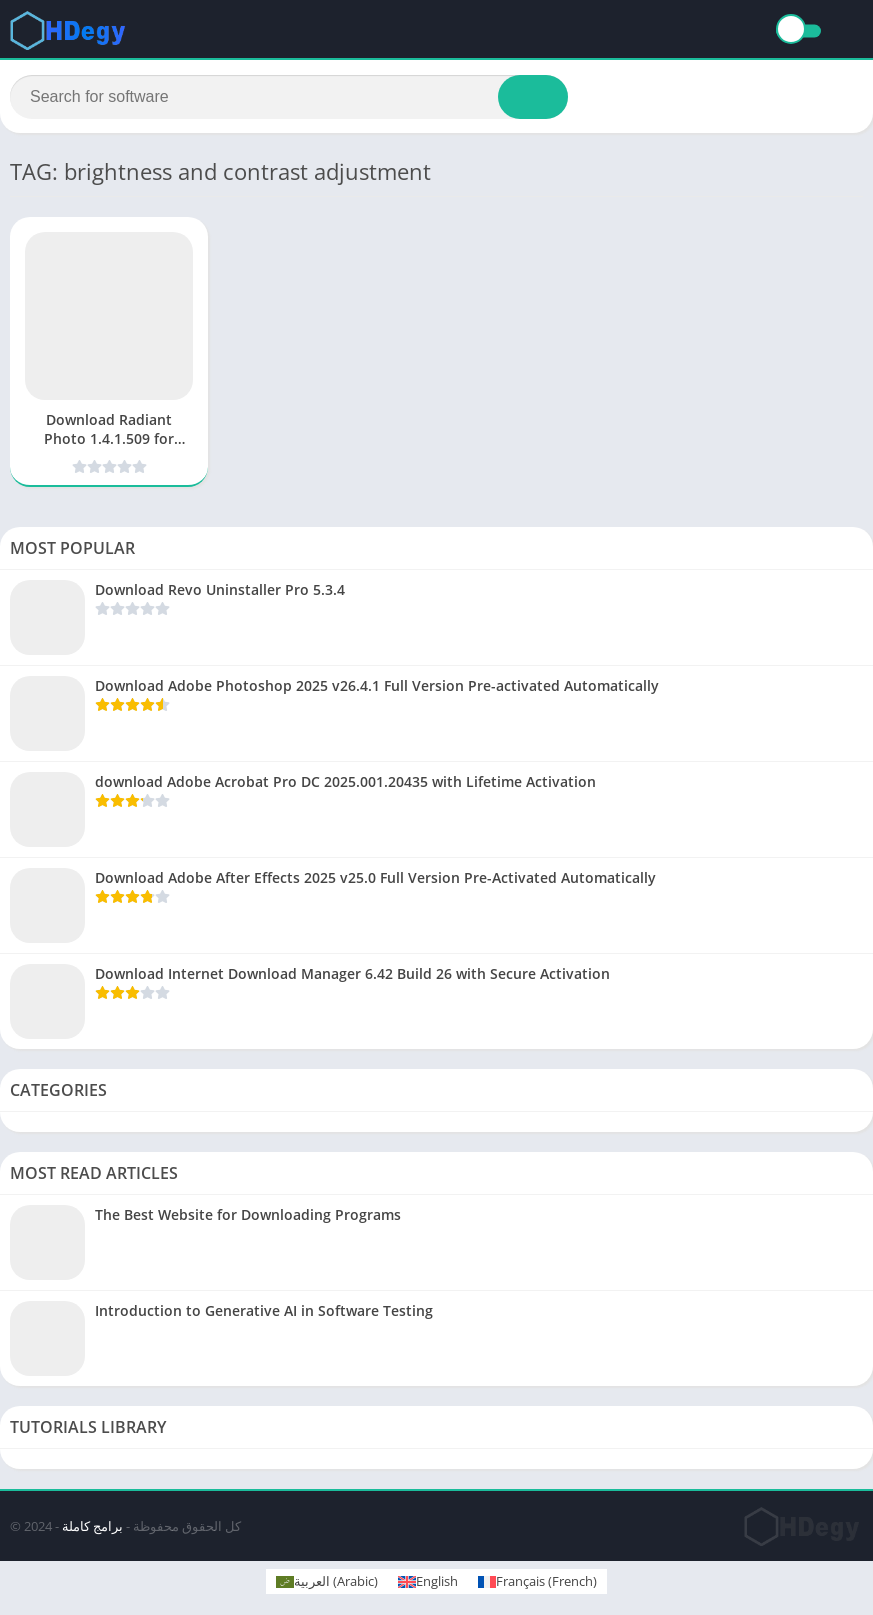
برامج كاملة (92, 1527)
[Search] (289, 97)
